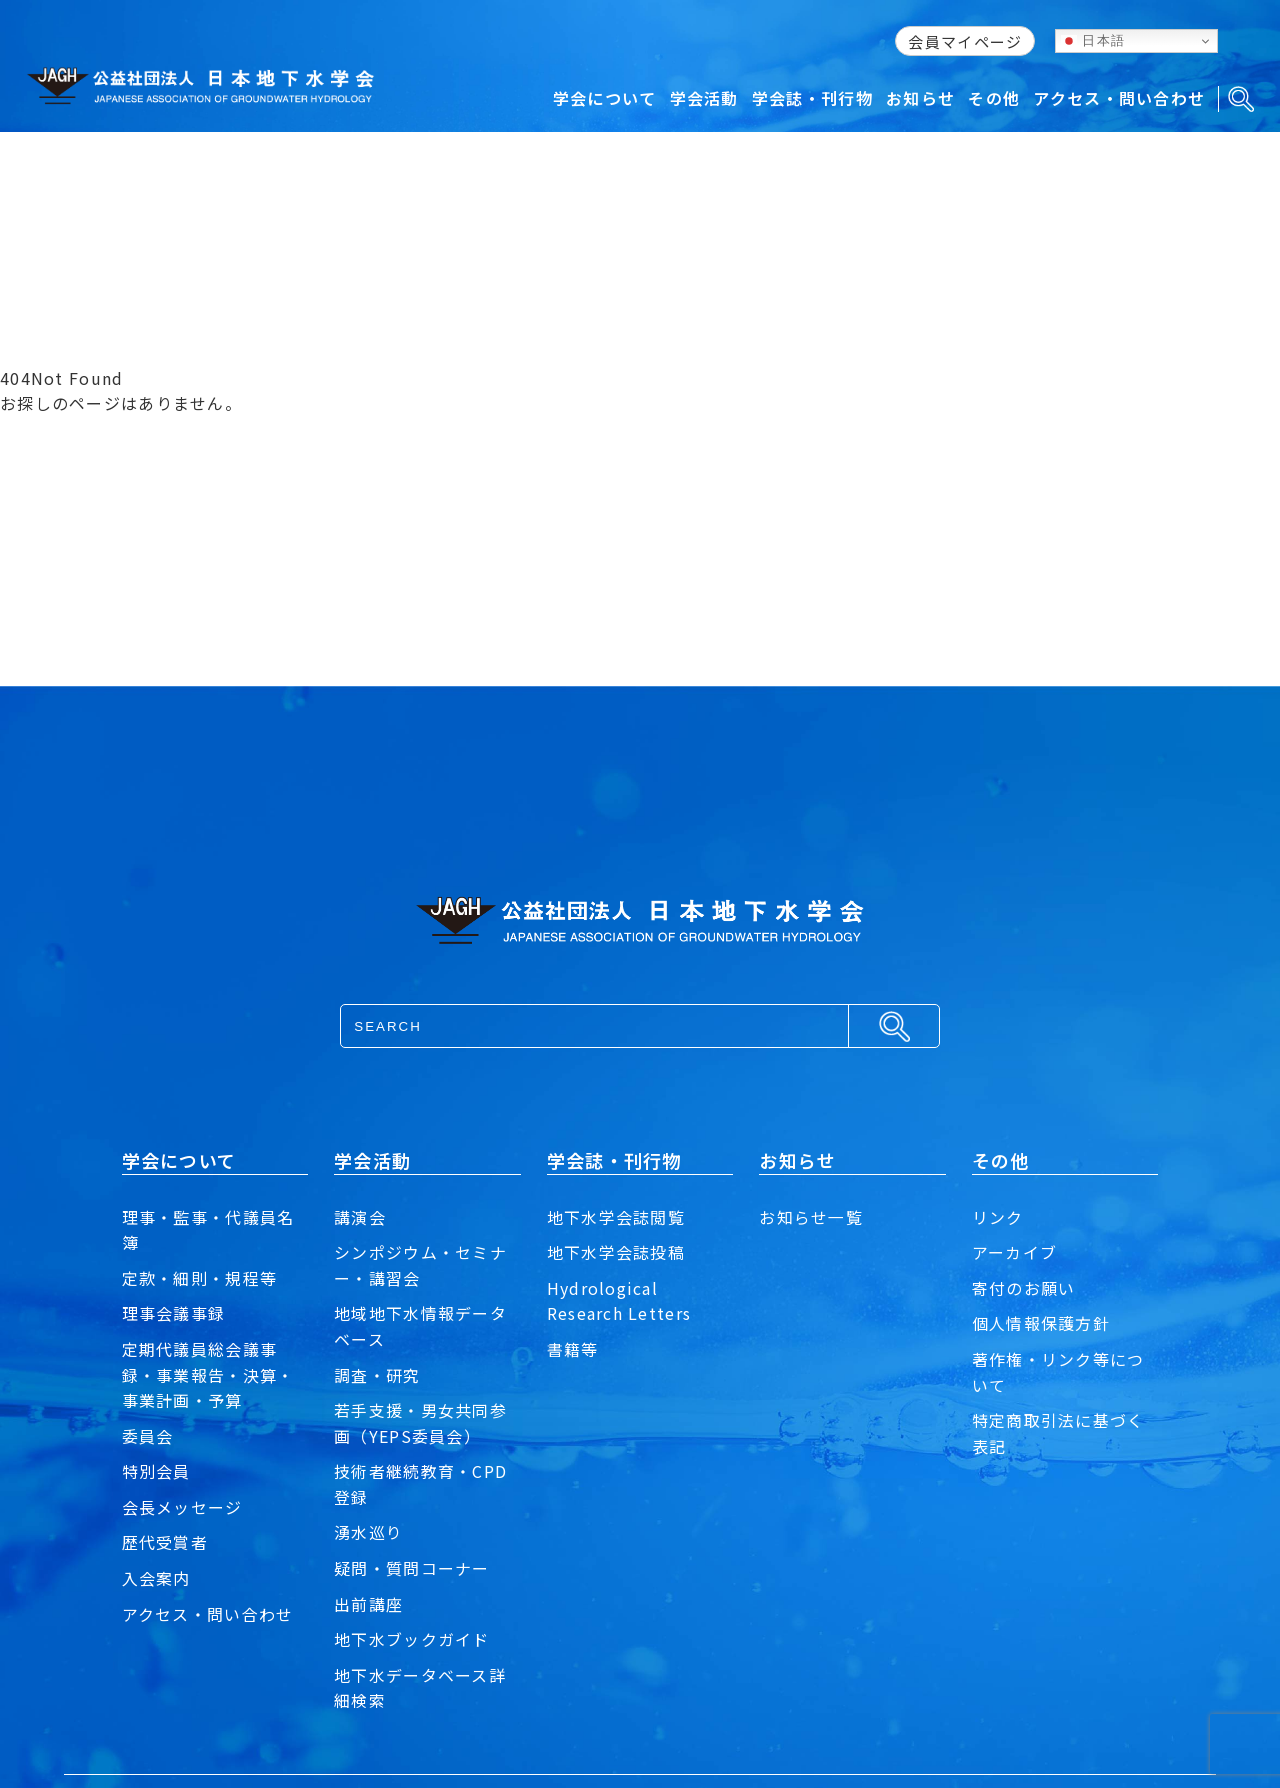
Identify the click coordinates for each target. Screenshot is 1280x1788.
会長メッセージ (182, 1507)
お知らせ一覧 (811, 1217)
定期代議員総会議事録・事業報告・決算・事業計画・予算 (208, 1374)
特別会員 (156, 1471)
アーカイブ (1014, 1252)
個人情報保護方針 (1041, 1323)
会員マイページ (965, 41)
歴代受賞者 (165, 1542)
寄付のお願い (1024, 1288)
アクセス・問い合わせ (208, 1614)
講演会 (360, 1217)
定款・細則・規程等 (200, 1278)
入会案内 (156, 1578)
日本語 (1093, 41)
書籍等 (573, 1349)
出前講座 (368, 1604)
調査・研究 (377, 1375)
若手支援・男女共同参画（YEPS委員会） (420, 1423)
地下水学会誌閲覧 (616, 1217)
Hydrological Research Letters (619, 1301)
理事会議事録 (174, 1313)
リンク (998, 1217)
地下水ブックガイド (412, 1639)
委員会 (148, 1436)
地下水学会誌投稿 (616, 1252)
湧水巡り (368, 1532)
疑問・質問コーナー (412, 1568)
